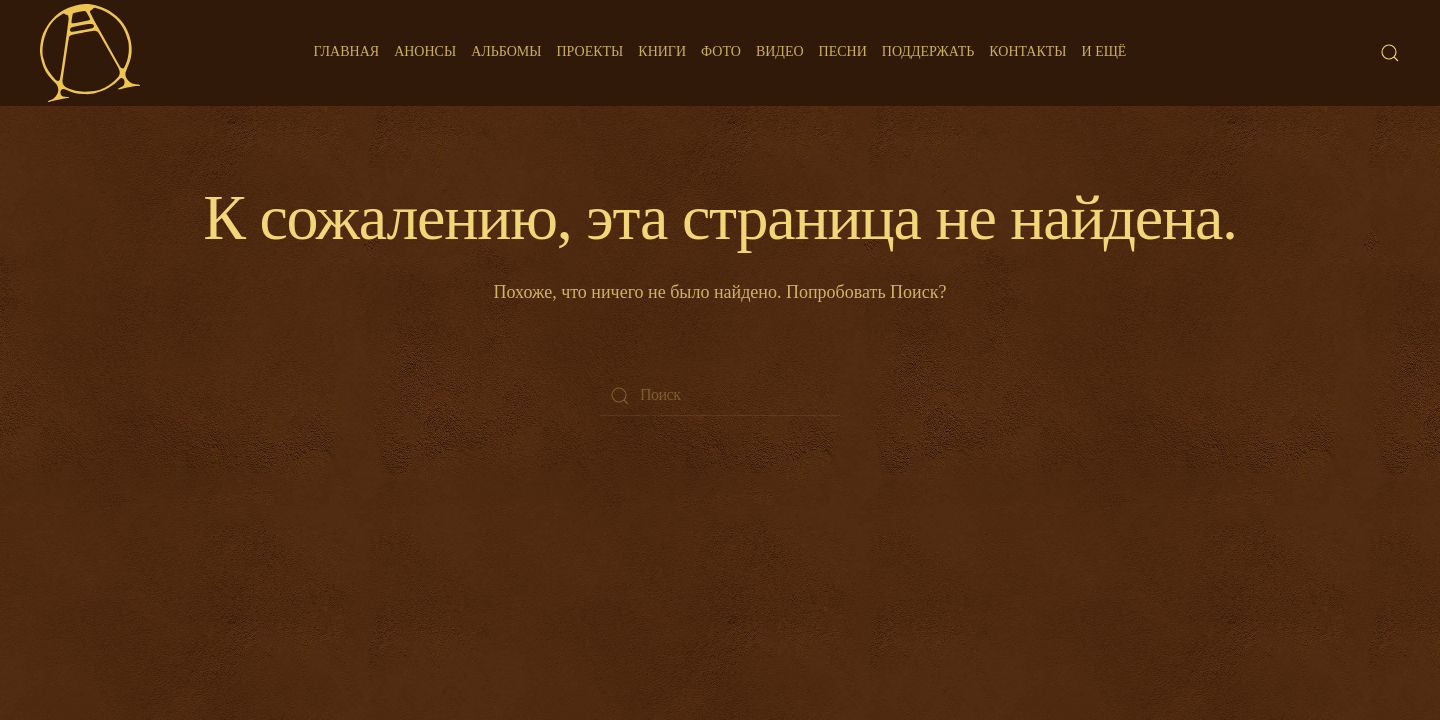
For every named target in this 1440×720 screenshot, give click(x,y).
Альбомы (506, 51)
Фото (721, 51)
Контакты (1027, 51)
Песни (843, 51)
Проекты (589, 51)
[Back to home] (90, 53)
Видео (780, 51)
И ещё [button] (1104, 51)
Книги (662, 51)
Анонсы (425, 51)
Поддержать (928, 51)
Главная (347, 51)
